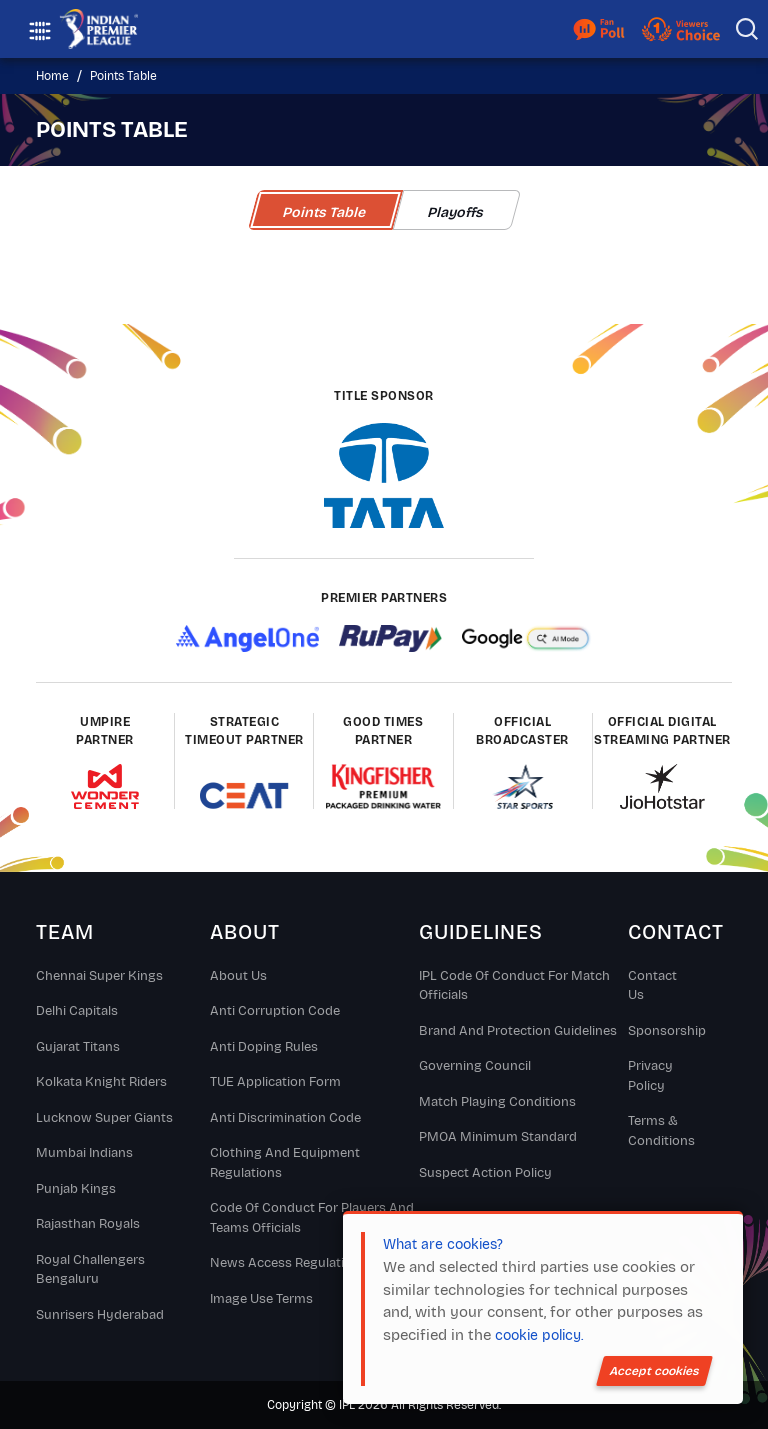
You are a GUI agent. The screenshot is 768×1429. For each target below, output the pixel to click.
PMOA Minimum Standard (498, 1137)
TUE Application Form (275, 1082)
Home (52, 76)
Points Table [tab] (325, 212)
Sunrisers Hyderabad (100, 1315)
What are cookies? (443, 1244)
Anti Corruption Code (275, 1011)
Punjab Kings (76, 1189)
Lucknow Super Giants (104, 1118)
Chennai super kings (99, 976)
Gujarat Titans (78, 1047)
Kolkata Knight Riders (101, 1082)
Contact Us (652, 986)
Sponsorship (661, 1031)
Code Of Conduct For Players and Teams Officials (312, 1218)
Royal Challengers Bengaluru (90, 1270)
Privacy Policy (650, 1076)
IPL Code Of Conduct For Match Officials (514, 986)
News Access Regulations (288, 1263)
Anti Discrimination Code (285, 1118)
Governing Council (475, 1066)
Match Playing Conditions (497, 1102)
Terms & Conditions (661, 1131)
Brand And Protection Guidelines (518, 1031)
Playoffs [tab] (456, 212)
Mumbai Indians (84, 1153)
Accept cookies (654, 1371)
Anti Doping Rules (264, 1047)
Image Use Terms (261, 1299)
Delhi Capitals (77, 1011)
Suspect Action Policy (485, 1173)
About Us (238, 976)
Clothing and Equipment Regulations (285, 1163)
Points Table (123, 76)
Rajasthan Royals (88, 1224)
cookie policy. (539, 1335)
